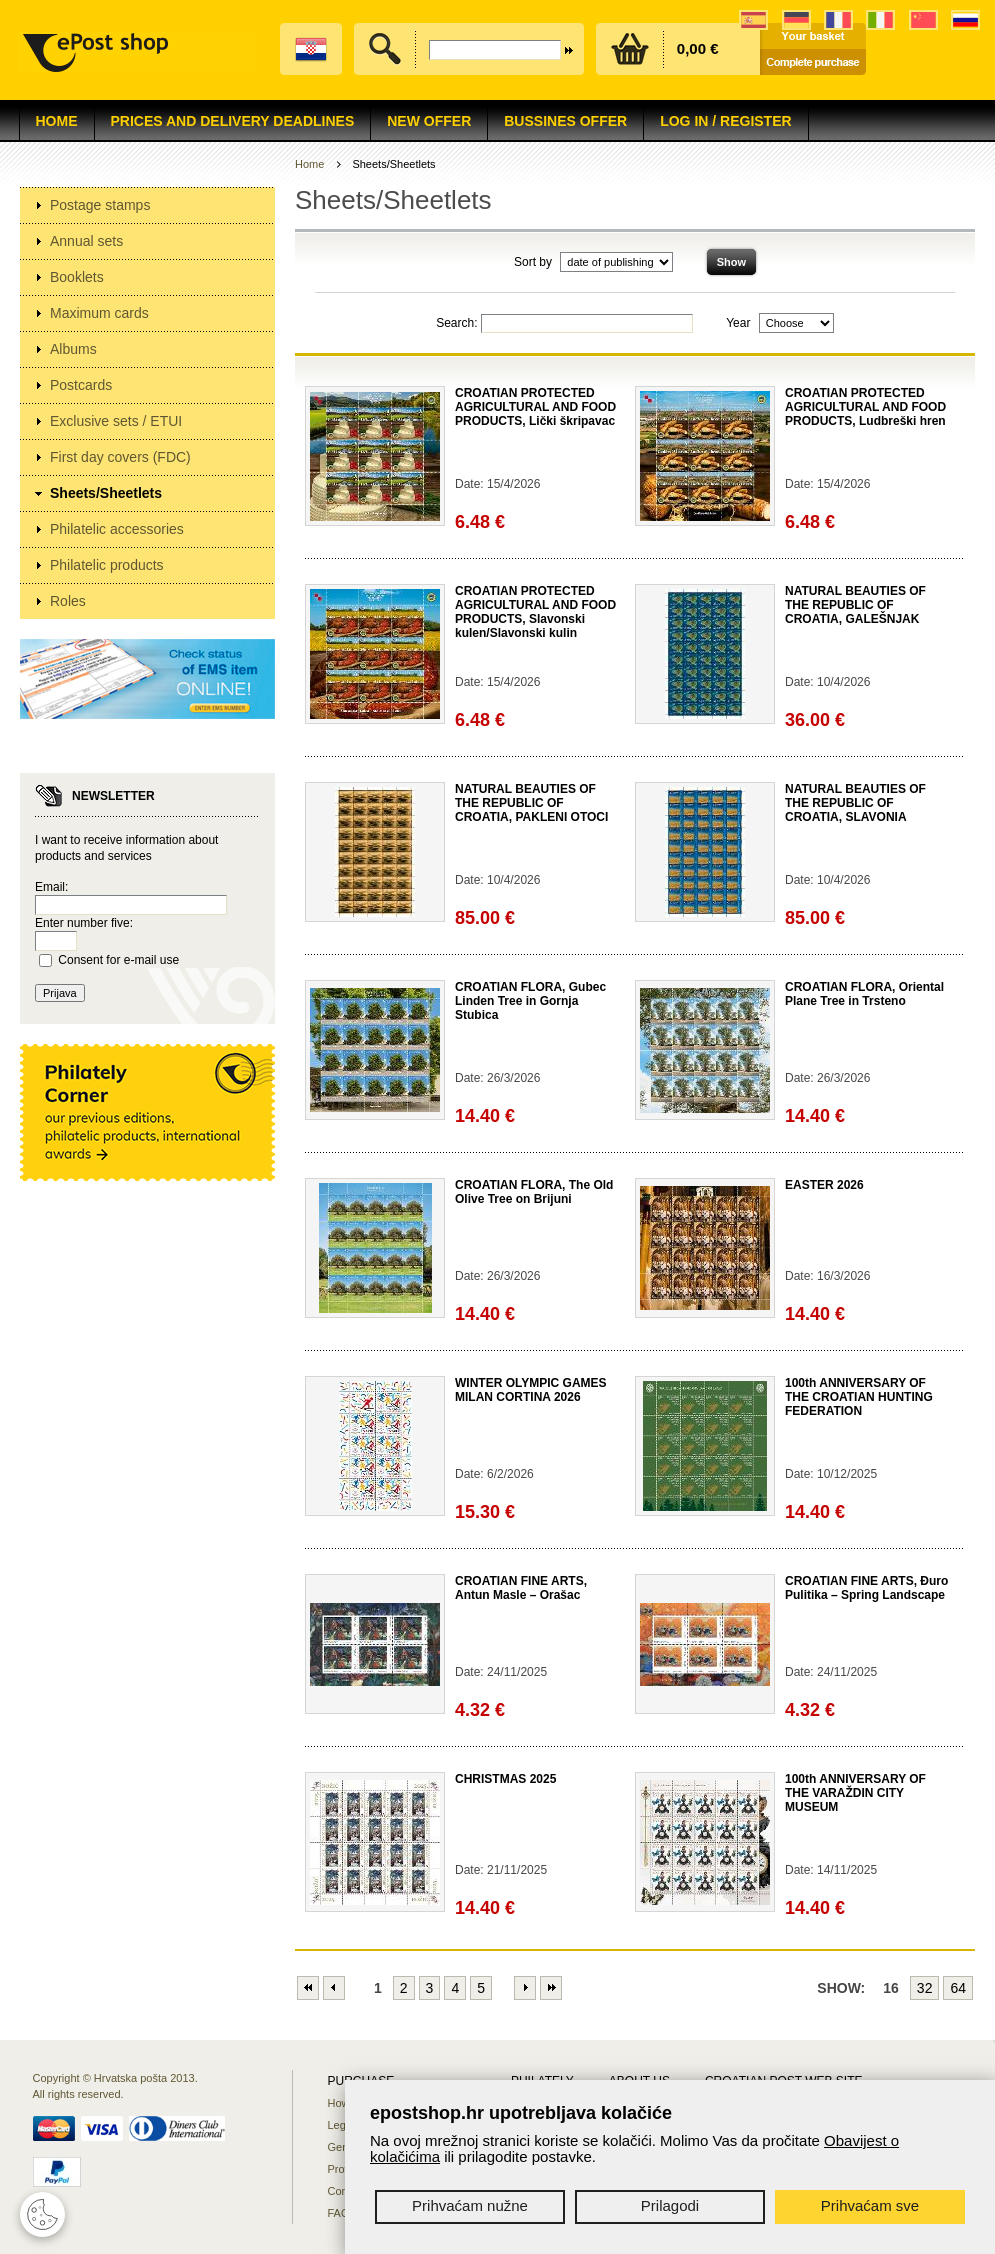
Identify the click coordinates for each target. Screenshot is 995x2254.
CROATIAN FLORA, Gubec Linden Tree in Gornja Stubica (530, 1001)
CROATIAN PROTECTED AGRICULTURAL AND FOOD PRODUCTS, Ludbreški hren (865, 407)
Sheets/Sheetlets (106, 493)
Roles (68, 601)
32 (925, 1988)
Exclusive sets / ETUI (116, 421)
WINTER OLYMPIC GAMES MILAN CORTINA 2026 (531, 1390)
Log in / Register (725, 121)
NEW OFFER (429, 121)
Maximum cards (99, 313)
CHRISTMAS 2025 (505, 1779)
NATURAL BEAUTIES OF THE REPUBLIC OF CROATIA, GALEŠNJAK (855, 605)
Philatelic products (107, 565)
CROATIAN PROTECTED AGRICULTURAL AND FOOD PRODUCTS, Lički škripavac (535, 407)
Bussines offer (565, 121)
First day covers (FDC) (120, 457)
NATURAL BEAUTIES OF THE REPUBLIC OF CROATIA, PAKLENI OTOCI (531, 803)
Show (731, 262)
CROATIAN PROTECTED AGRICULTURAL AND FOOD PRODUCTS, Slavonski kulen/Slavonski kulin (535, 612)
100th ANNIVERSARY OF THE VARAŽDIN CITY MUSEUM (855, 1793)
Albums (73, 349)
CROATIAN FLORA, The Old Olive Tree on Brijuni (534, 1192)
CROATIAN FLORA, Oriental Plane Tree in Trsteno (864, 994)
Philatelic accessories (117, 529)
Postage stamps (100, 205)
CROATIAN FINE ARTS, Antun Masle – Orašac (521, 1588)
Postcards (81, 385)
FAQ (339, 2213)
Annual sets (86, 241)
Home (57, 121)
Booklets (77, 277)
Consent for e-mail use (118, 960)
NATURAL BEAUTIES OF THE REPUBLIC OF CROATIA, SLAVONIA (855, 803)
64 (958, 1988)
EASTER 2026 (824, 1185)
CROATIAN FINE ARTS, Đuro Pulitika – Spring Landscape (866, 1588)
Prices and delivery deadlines (233, 121)
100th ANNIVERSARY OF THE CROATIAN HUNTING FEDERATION (859, 1397)
